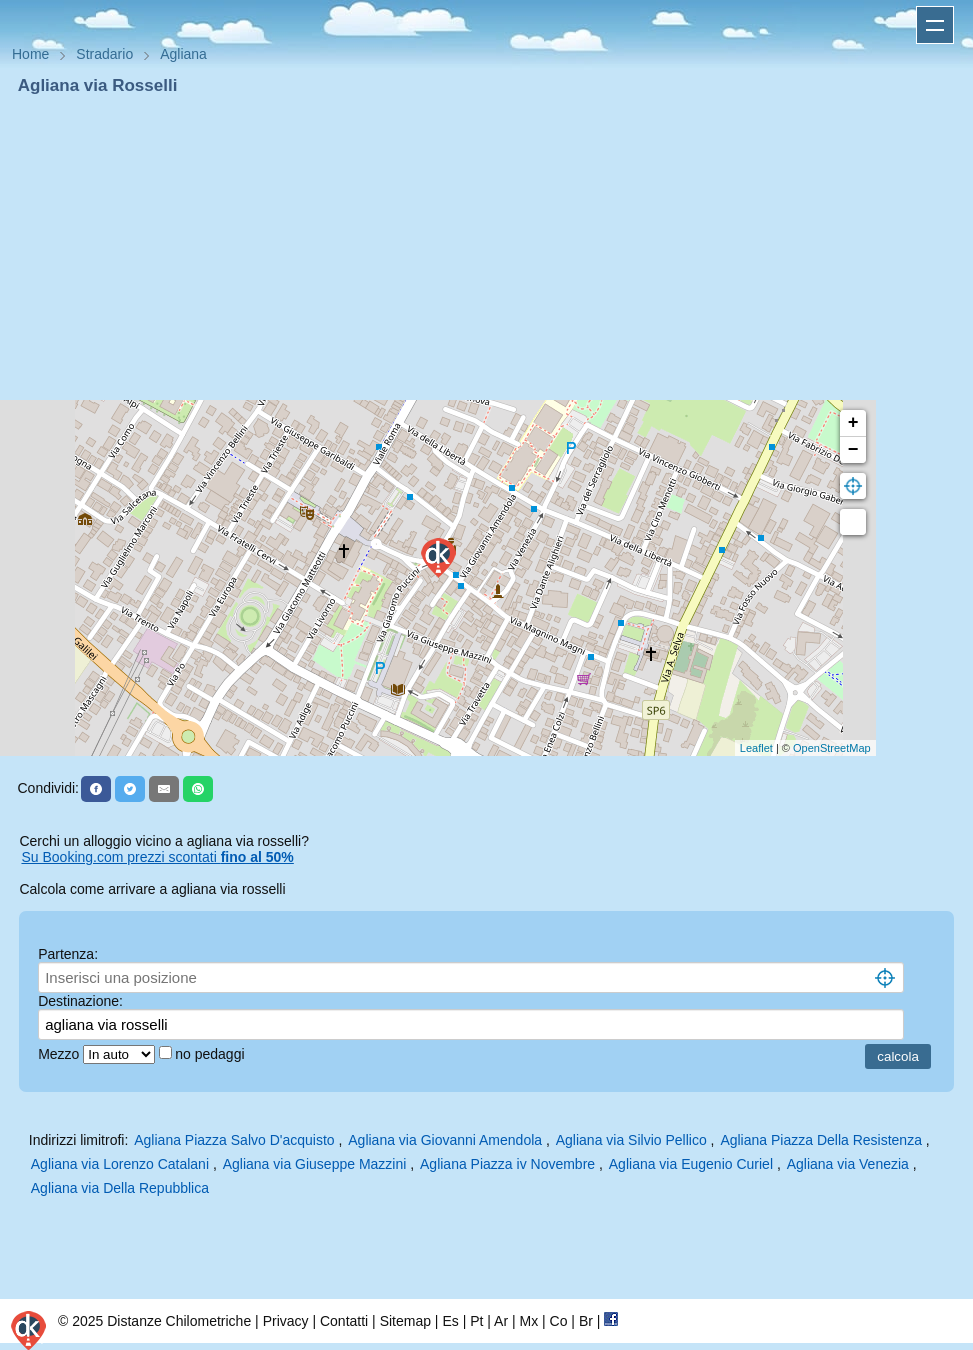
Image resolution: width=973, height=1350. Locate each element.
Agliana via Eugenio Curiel (691, 1164)
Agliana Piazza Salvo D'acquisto (234, 1140)
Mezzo (60, 1054)
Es (450, 1321)
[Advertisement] (486, 248)
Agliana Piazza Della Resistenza (821, 1140)
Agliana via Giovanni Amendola (445, 1140)
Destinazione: (80, 1001)
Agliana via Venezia (848, 1164)
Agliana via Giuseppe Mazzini (315, 1164)
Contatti (344, 1321)
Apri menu (935, 25)
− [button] (853, 450)
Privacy (286, 1321)
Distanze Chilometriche (179, 1321)
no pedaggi (211, 1054)
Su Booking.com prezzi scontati (157, 857)
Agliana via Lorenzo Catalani (120, 1164)
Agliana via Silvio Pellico (631, 1140)
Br (586, 1321)
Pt (476, 1321)
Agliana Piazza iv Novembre (507, 1164)
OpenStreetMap (832, 748)
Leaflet (756, 748)
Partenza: (68, 954)
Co (559, 1321)
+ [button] (853, 423)
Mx (528, 1321)
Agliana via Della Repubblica (120, 1188)
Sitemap (405, 1321)
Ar (501, 1321)
